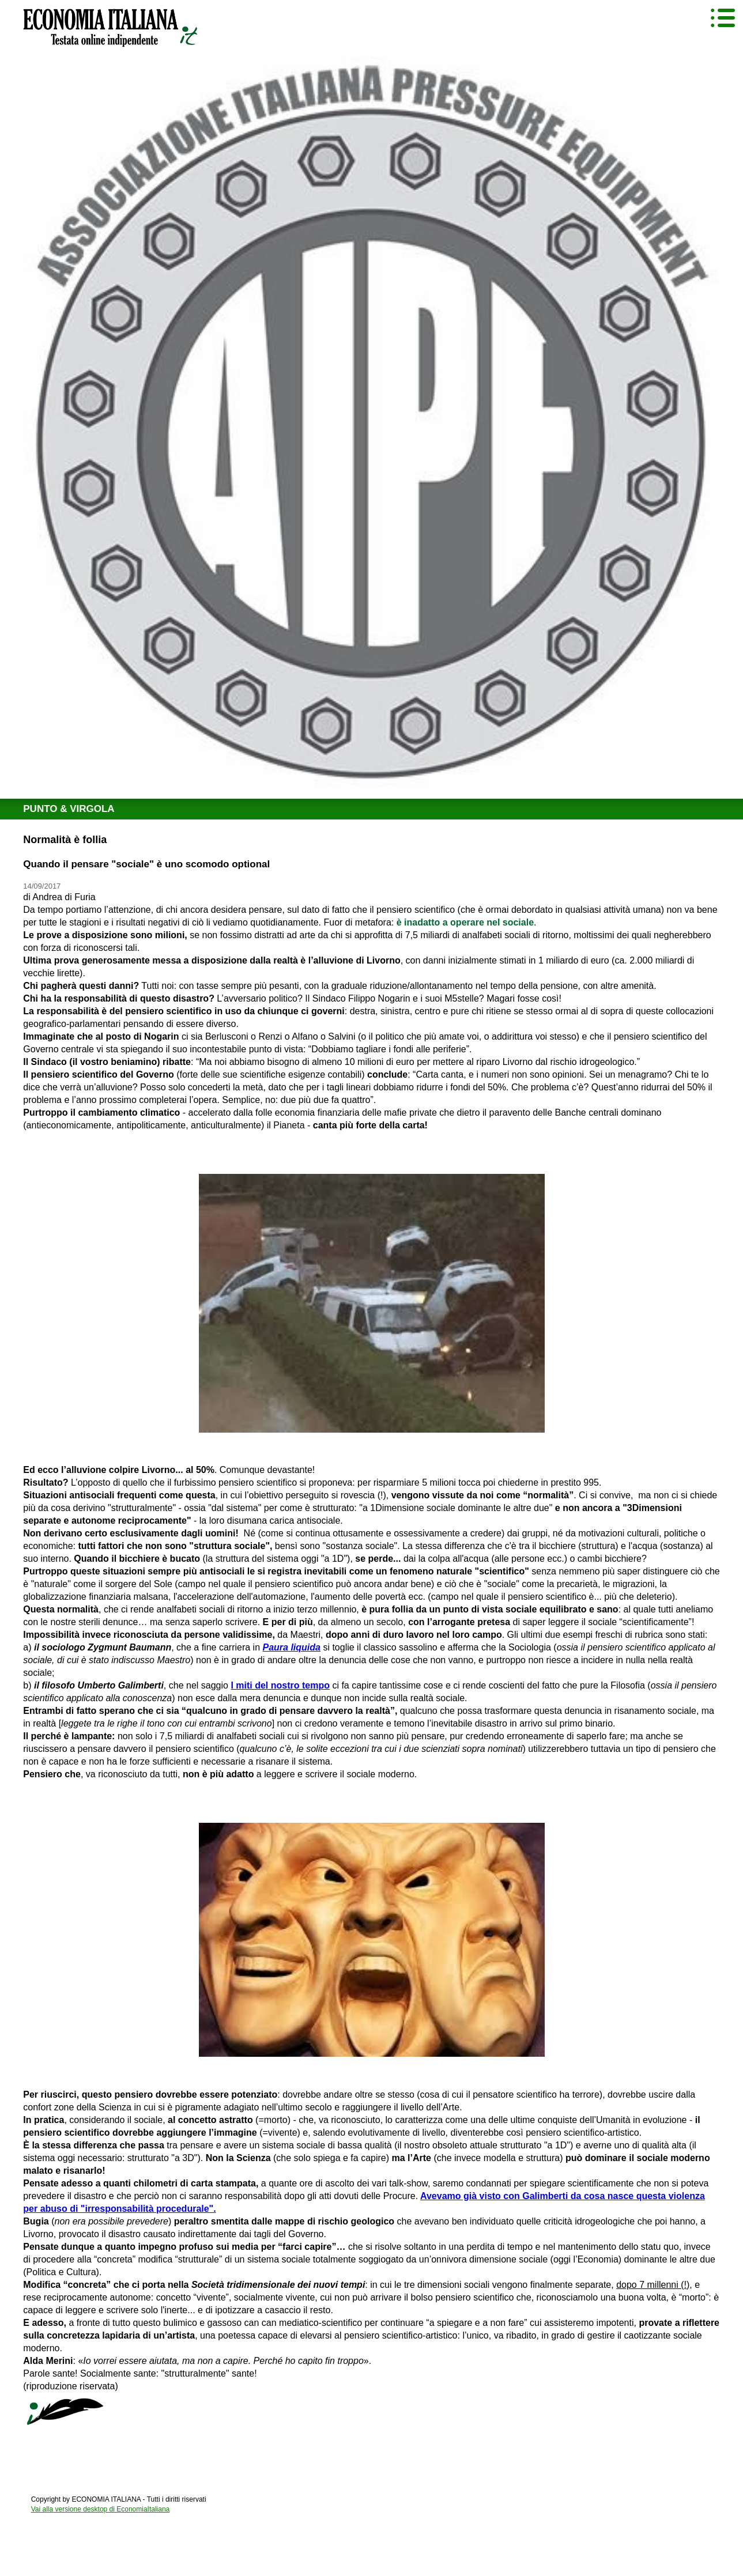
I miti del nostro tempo (280, 1685)
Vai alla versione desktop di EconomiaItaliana (100, 2509)
